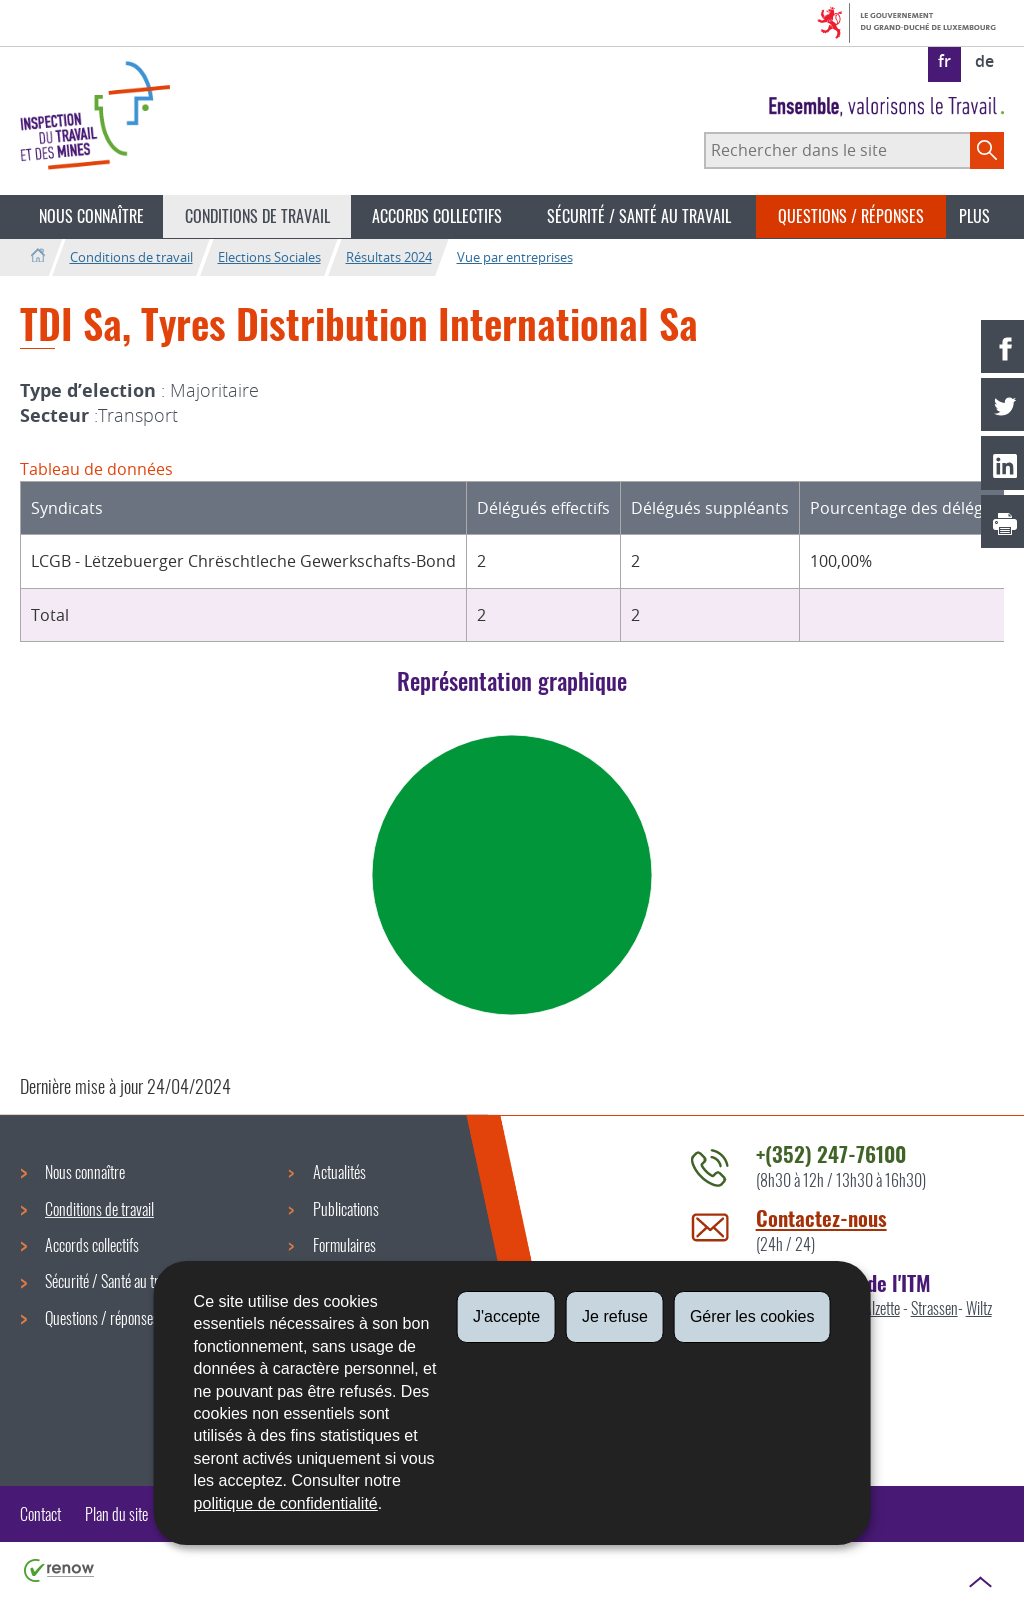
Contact (40, 1514)
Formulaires (344, 1245)
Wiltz (979, 1308)
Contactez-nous (821, 1217)
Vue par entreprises (515, 257)
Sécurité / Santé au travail (639, 216)
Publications (346, 1209)
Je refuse (615, 1316)
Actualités (339, 1172)
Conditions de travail (257, 216)
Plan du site (116, 1514)
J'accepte (506, 1316)
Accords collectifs (437, 216)
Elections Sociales (269, 257)
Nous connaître (91, 216)
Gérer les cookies (752, 1316)
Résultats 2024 (389, 257)
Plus (974, 216)
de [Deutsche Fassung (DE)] (984, 61)
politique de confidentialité (286, 1503)
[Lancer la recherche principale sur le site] (987, 150)
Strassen (934, 1308)
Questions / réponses (851, 216)
